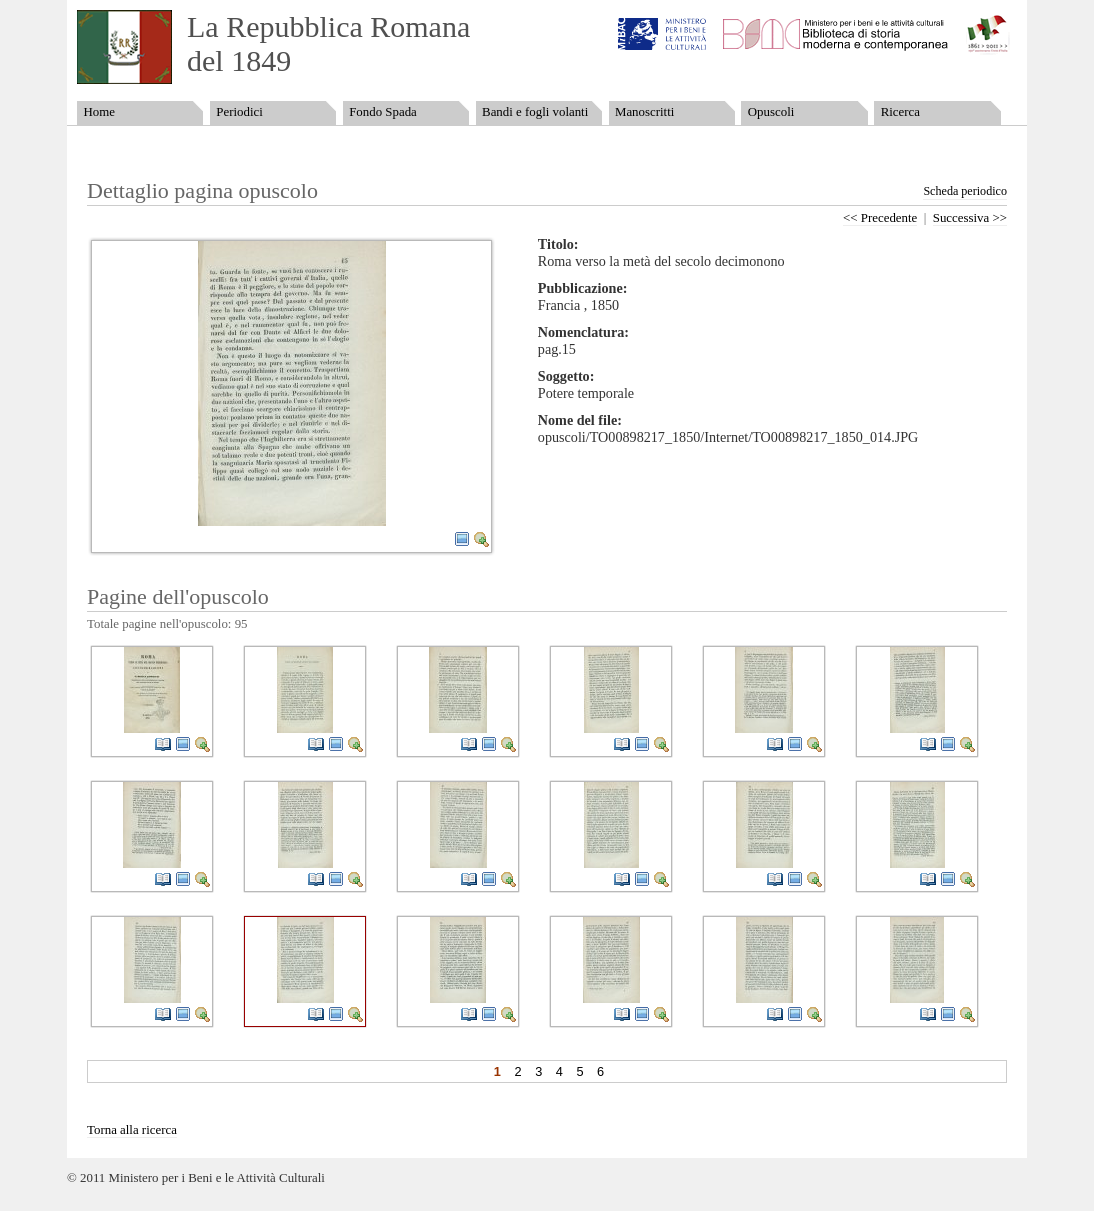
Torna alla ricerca (132, 1130)
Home (98, 112)
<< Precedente (880, 218)
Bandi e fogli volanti (535, 112)
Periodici (239, 112)
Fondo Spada (383, 112)
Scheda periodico (965, 191)
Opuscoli (771, 112)
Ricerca (900, 112)
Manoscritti (644, 112)
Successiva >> (970, 218)
